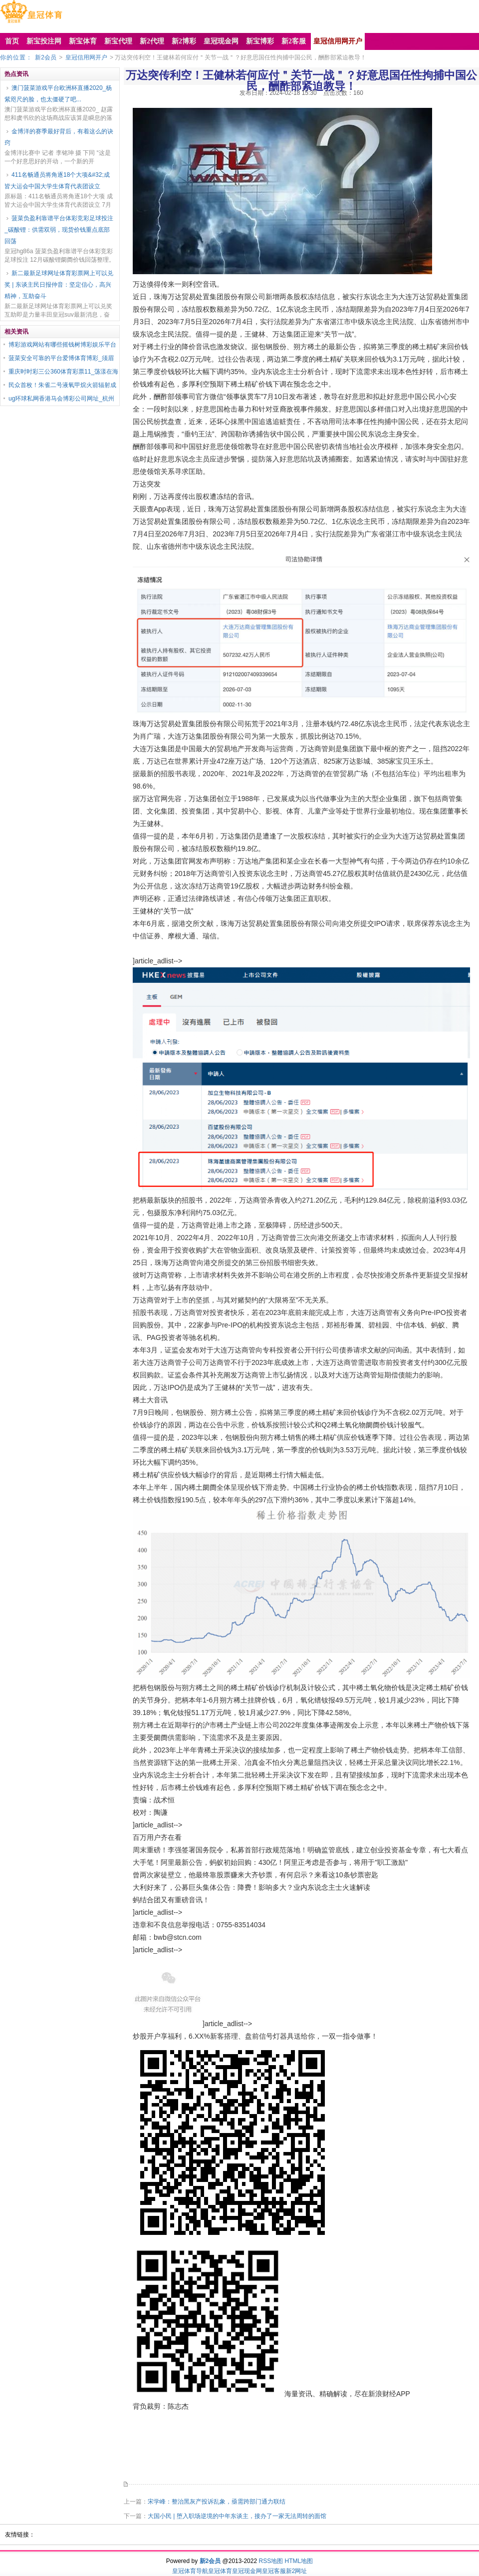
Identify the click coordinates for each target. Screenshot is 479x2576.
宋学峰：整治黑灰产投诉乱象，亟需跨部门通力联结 (216, 2501)
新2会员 (45, 57)
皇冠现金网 (247, 2571)
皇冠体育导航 (190, 2571)
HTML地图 (299, 2561)
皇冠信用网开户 (86, 57)
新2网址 (296, 2571)
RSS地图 (270, 2561)
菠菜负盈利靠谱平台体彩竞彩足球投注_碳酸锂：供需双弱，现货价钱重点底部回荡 (58, 230)
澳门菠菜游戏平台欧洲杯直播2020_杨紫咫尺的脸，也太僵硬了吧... (58, 93)
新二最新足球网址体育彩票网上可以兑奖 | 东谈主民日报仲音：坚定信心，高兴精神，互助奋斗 (58, 285)
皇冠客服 (274, 2571)
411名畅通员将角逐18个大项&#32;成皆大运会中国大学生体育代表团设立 (57, 180)
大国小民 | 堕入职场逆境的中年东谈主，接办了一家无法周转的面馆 (237, 2516)
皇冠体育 (220, 2571)
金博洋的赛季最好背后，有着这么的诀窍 (58, 137)
